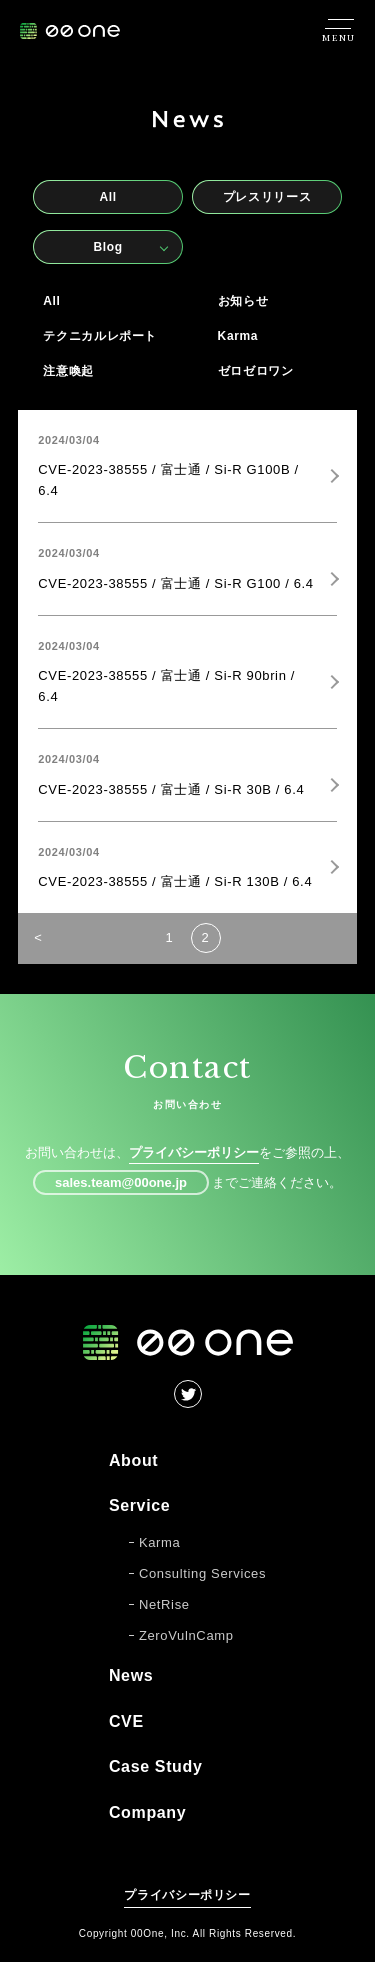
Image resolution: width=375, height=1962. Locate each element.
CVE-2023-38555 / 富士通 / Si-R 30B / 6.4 (171, 789)
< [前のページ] (38, 937)
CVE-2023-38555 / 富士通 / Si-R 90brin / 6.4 (166, 686)
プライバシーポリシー (194, 1152)
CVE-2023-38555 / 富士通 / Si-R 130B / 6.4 (175, 881)
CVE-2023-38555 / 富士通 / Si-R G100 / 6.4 (175, 583)
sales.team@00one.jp (121, 1182)
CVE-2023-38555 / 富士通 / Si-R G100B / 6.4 (168, 480)
